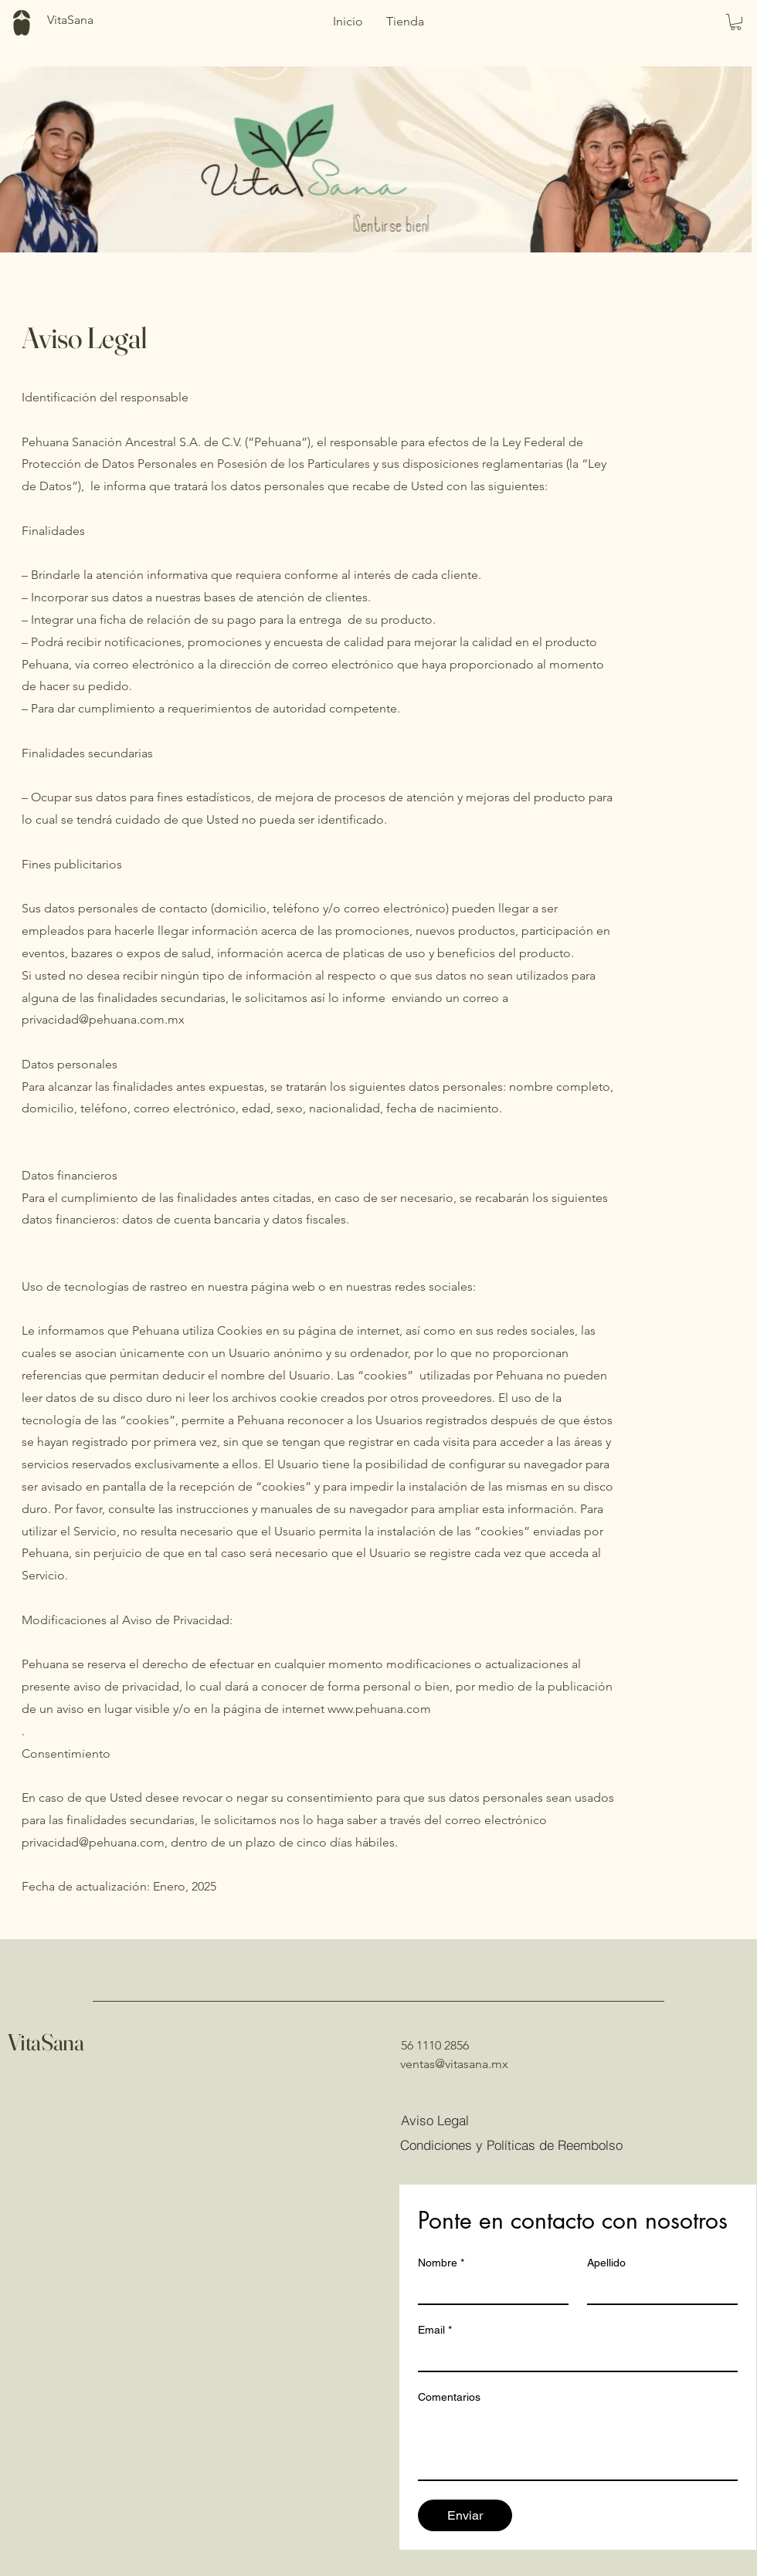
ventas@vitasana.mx (454, 2063)
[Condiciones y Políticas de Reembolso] (519, 2144)
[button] (735, 22)
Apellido (606, 2262)
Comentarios (449, 2397)
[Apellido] (657, 2290)
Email (435, 2330)
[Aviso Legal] (456, 2119)
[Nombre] (488, 2290)
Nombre (441, 2263)
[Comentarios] (578, 2444)
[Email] (573, 2357)
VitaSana (45, 2042)
